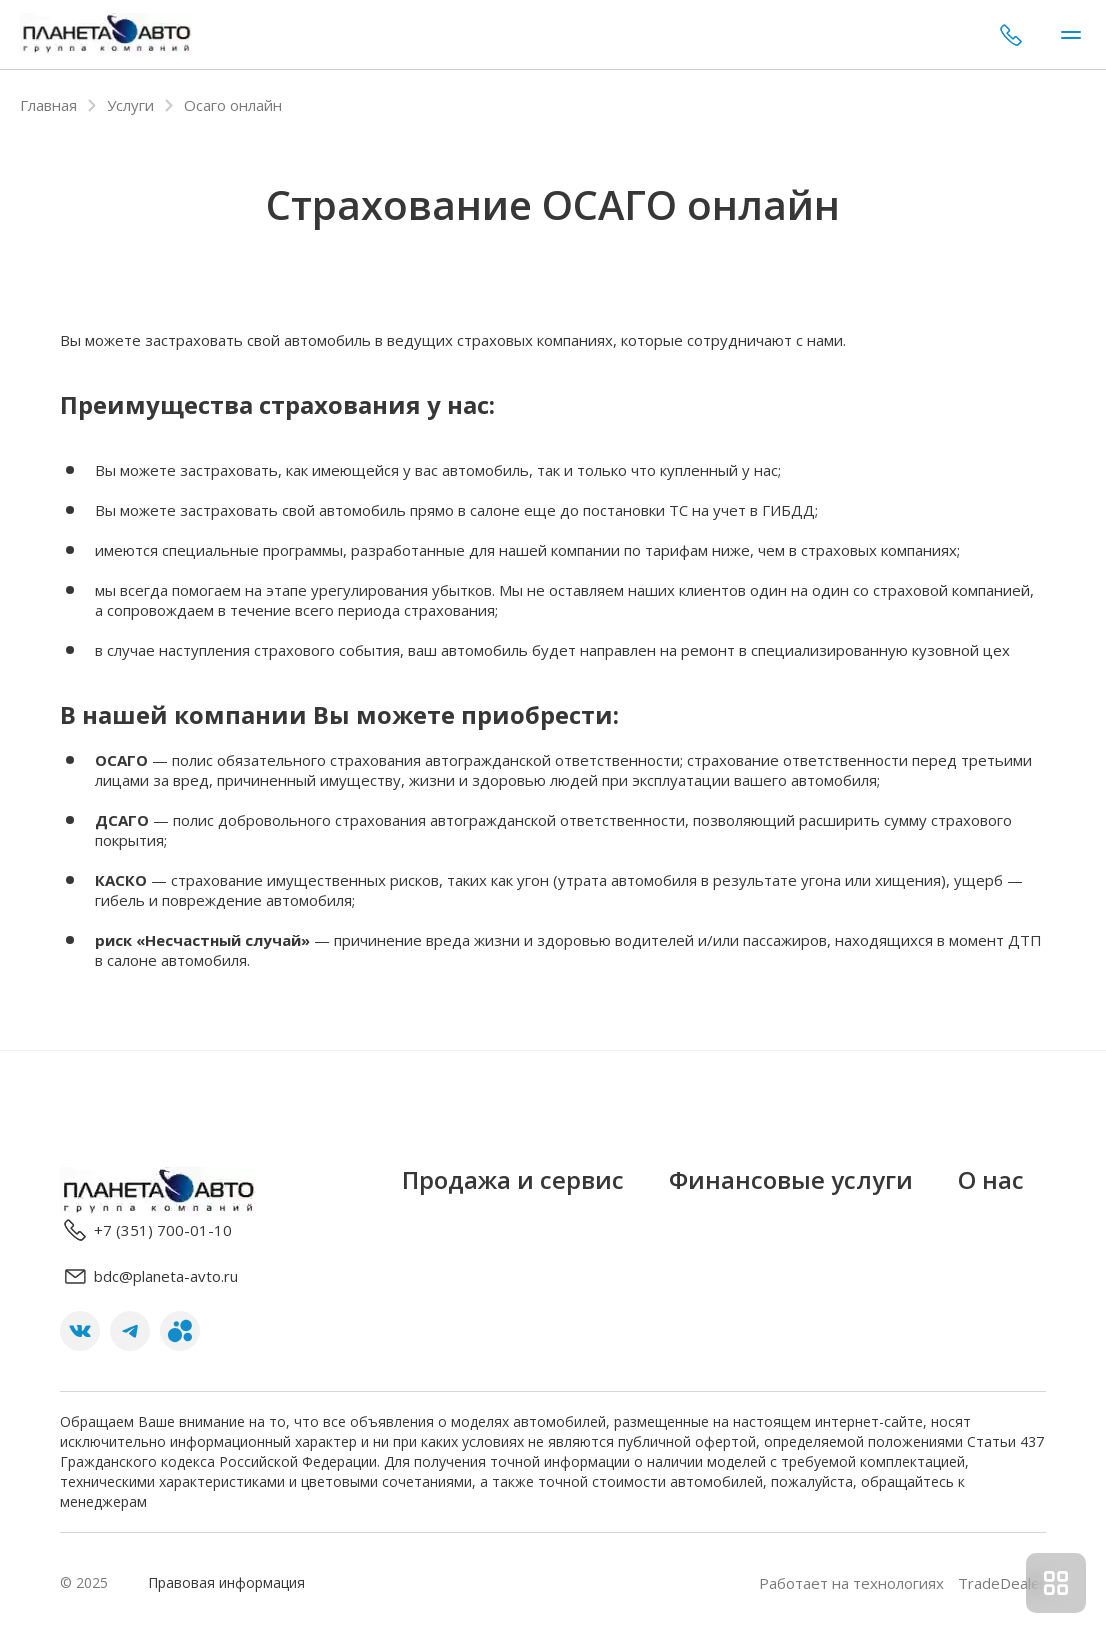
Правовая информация (226, 1582)
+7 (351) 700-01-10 (1011, 35)
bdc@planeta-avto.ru (149, 1276)
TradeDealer (1000, 1583)
